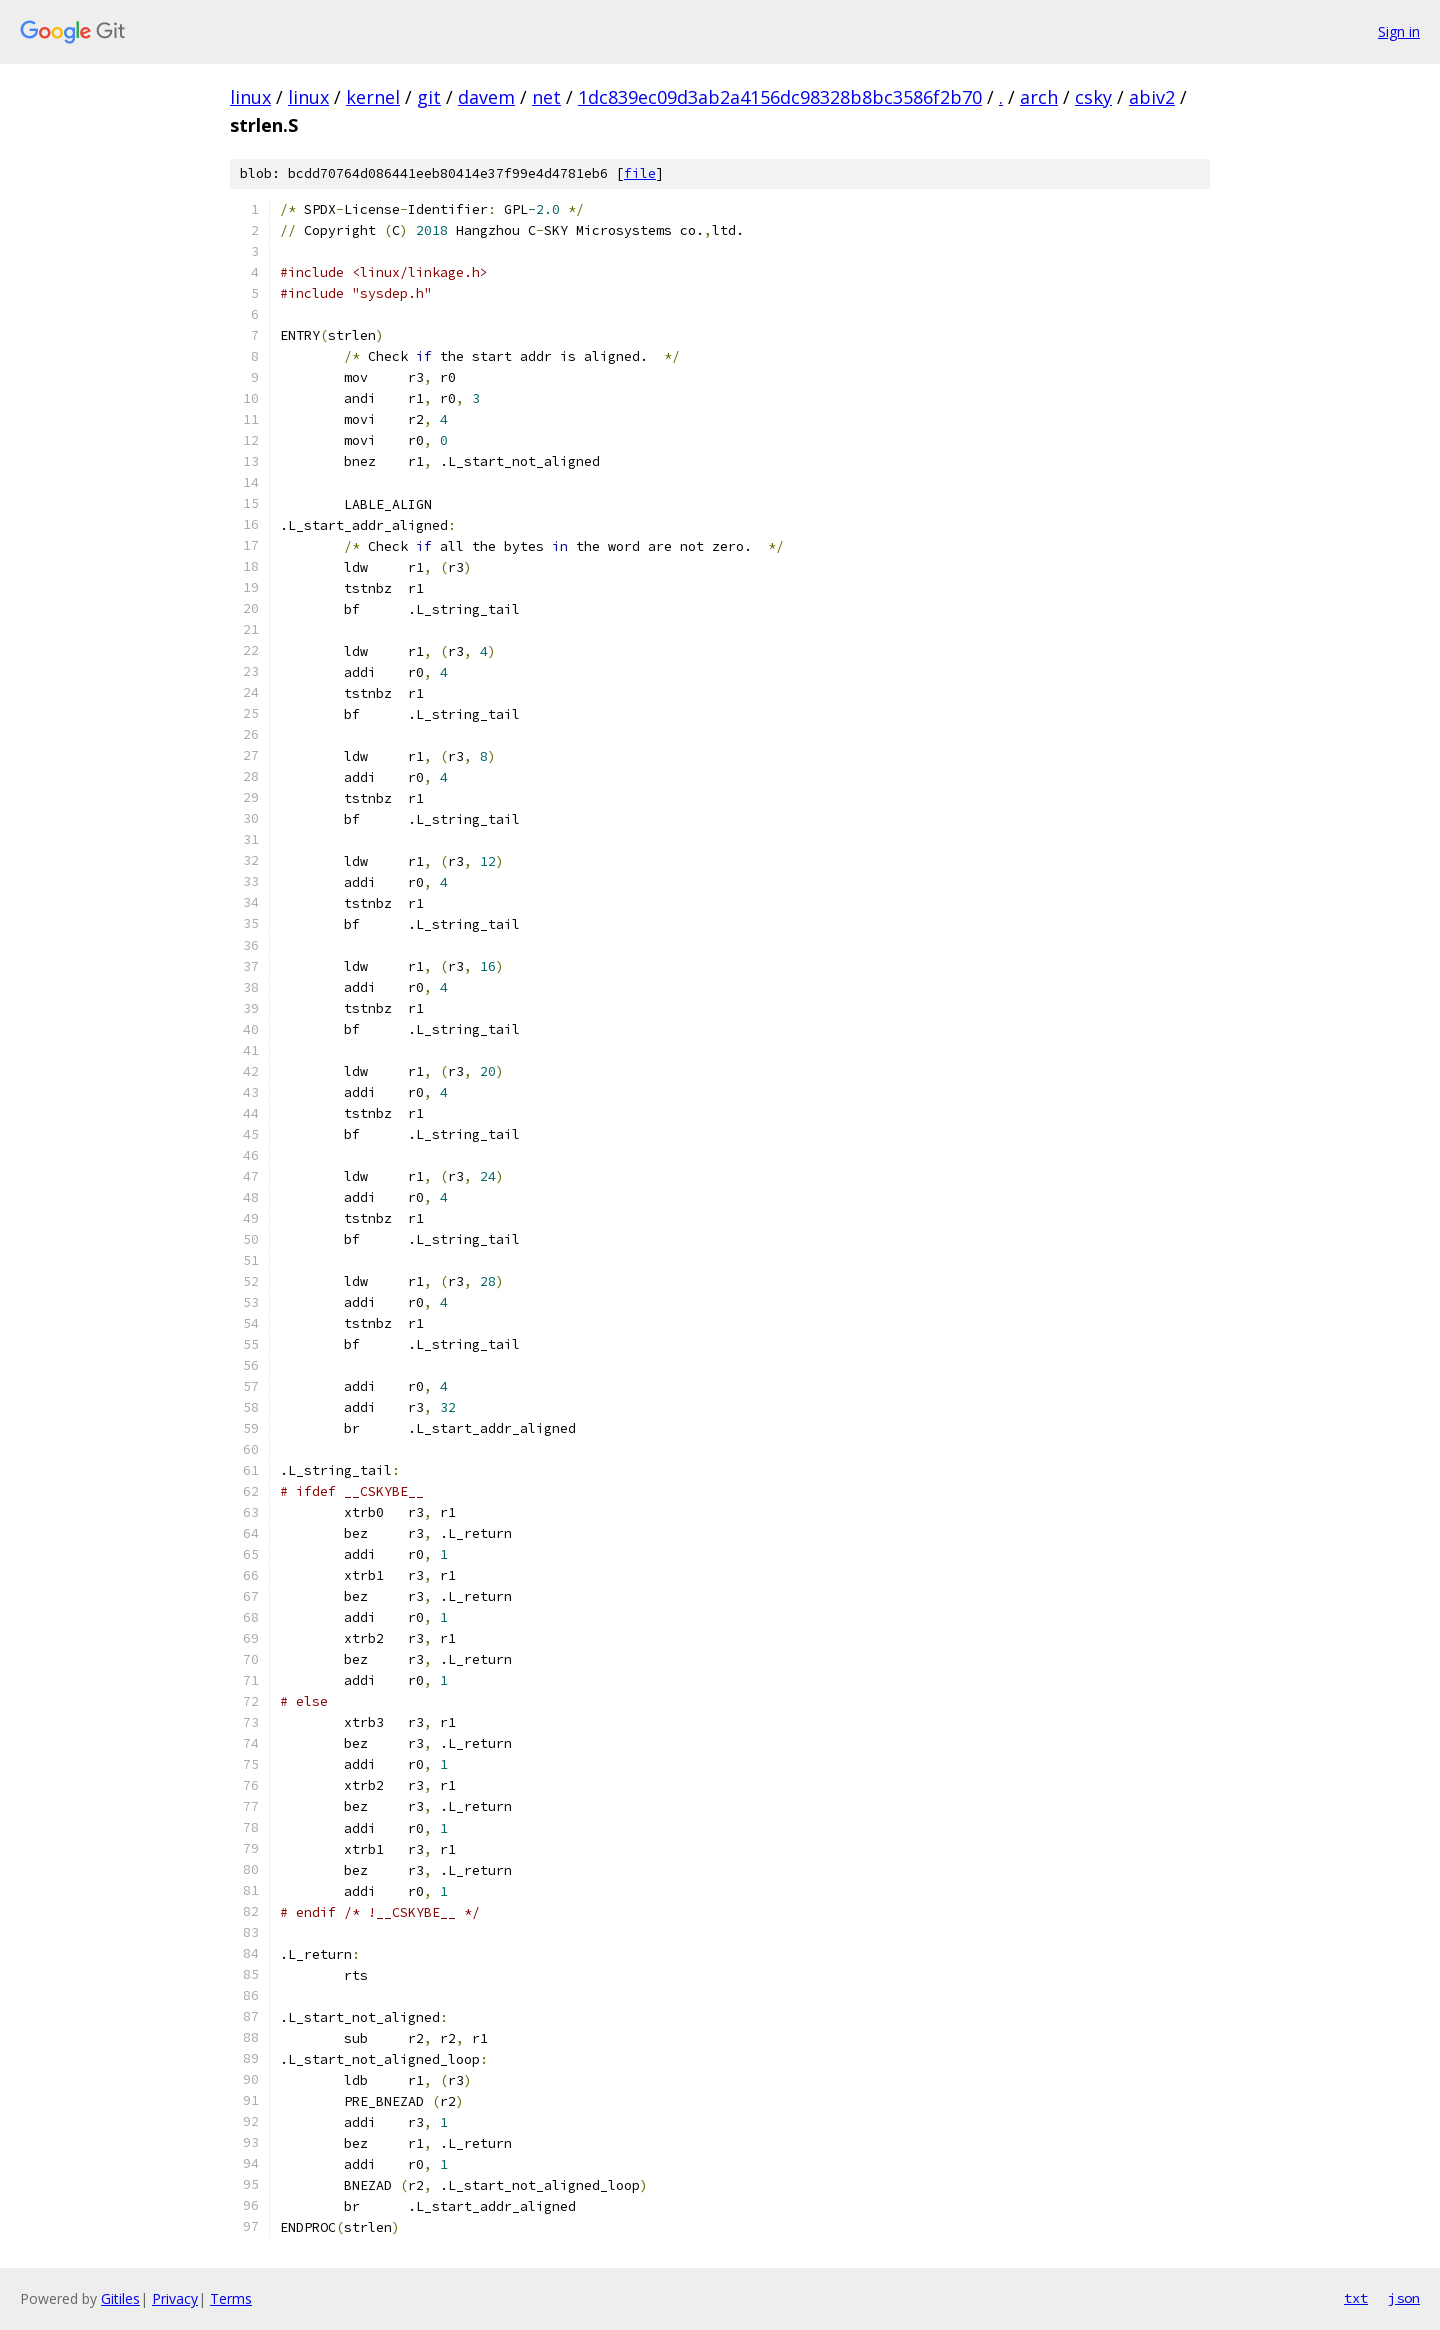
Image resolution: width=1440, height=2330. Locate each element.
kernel (373, 97)
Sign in (1399, 31)
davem (486, 97)
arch (1039, 97)
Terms (231, 2298)
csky (1093, 97)
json (1404, 2298)
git (429, 97)
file (640, 173)
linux (250, 97)
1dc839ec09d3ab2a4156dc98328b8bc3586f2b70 (780, 97)
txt (1356, 2298)
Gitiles (120, 2298)
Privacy (175, 2298)
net (546, 97)
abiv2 (1152, 97)
